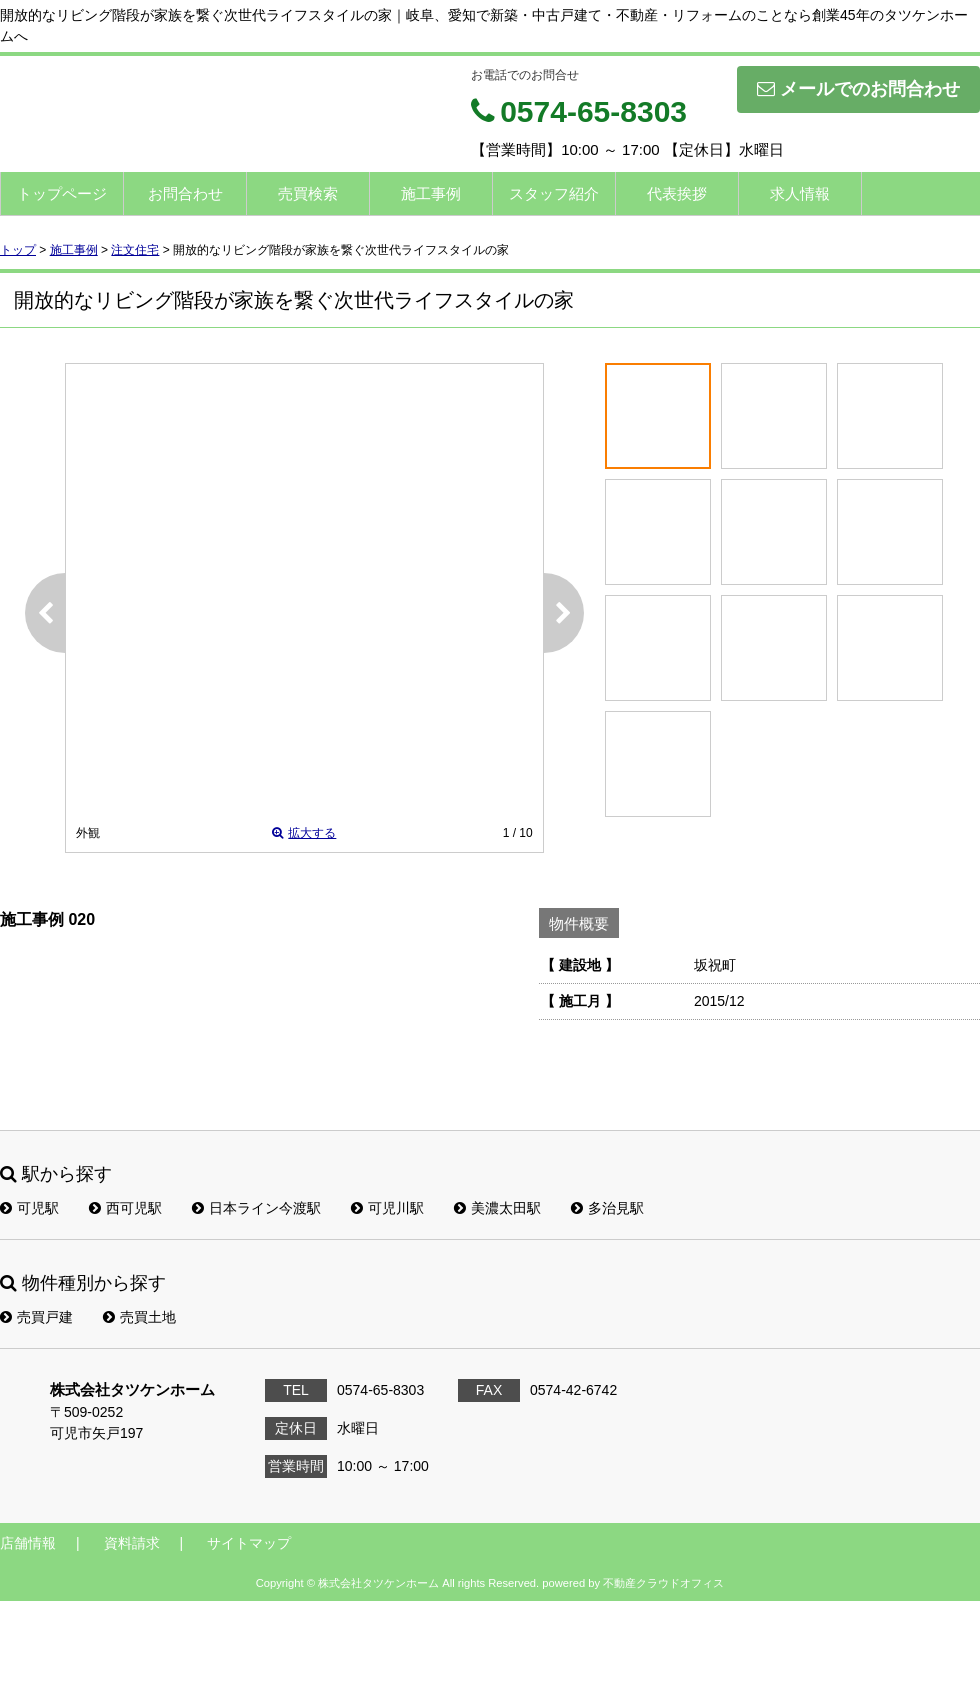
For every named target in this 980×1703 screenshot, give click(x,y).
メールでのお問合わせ (858, 89)
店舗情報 (28, 1543)
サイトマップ (249, 1543)
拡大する (304, 833)
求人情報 (800, 193)
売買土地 (139, 1317)
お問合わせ (185, 193)
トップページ (62, 193)
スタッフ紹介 (554, 193)
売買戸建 (36, 1317)
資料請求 (132, 1543)
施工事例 (431, 193)
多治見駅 (607, 1208)
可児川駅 (387, 1208)
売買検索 (308, 193)
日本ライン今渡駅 (256, 1208)
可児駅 (29, 1208)
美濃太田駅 (497, 1208)
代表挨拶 (677, 193)
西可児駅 (125, 1208)
